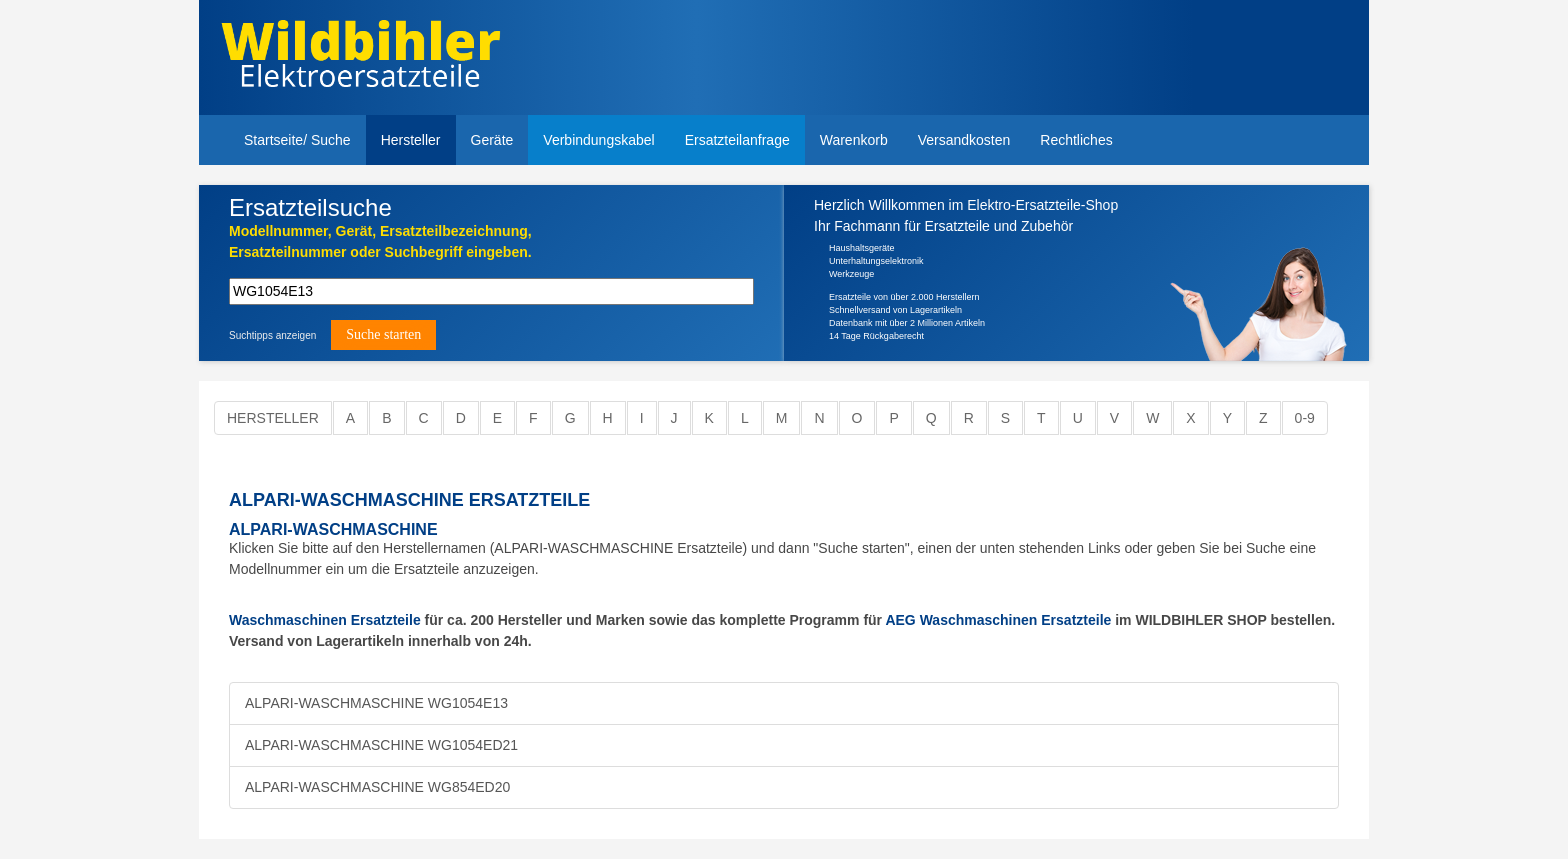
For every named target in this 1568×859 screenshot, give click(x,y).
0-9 (1305, 418)
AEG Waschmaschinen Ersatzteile (998, 620)
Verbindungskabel (598, 140)
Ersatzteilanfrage (737, 140)
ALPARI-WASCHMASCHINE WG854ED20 (377, 787)
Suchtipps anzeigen (272, 335)
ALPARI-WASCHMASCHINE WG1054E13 (376, 703)
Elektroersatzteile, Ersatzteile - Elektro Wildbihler (360, 60)
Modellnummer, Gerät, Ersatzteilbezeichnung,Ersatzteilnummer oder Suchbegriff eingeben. (380, 241)
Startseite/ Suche (297, 140)
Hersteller (411, 140)
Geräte (492, 140)
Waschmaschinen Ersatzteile (325, 620)
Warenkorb (854, 140)
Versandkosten (964, 140)
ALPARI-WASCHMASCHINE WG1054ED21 (381, 745)
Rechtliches (1076, 140)
